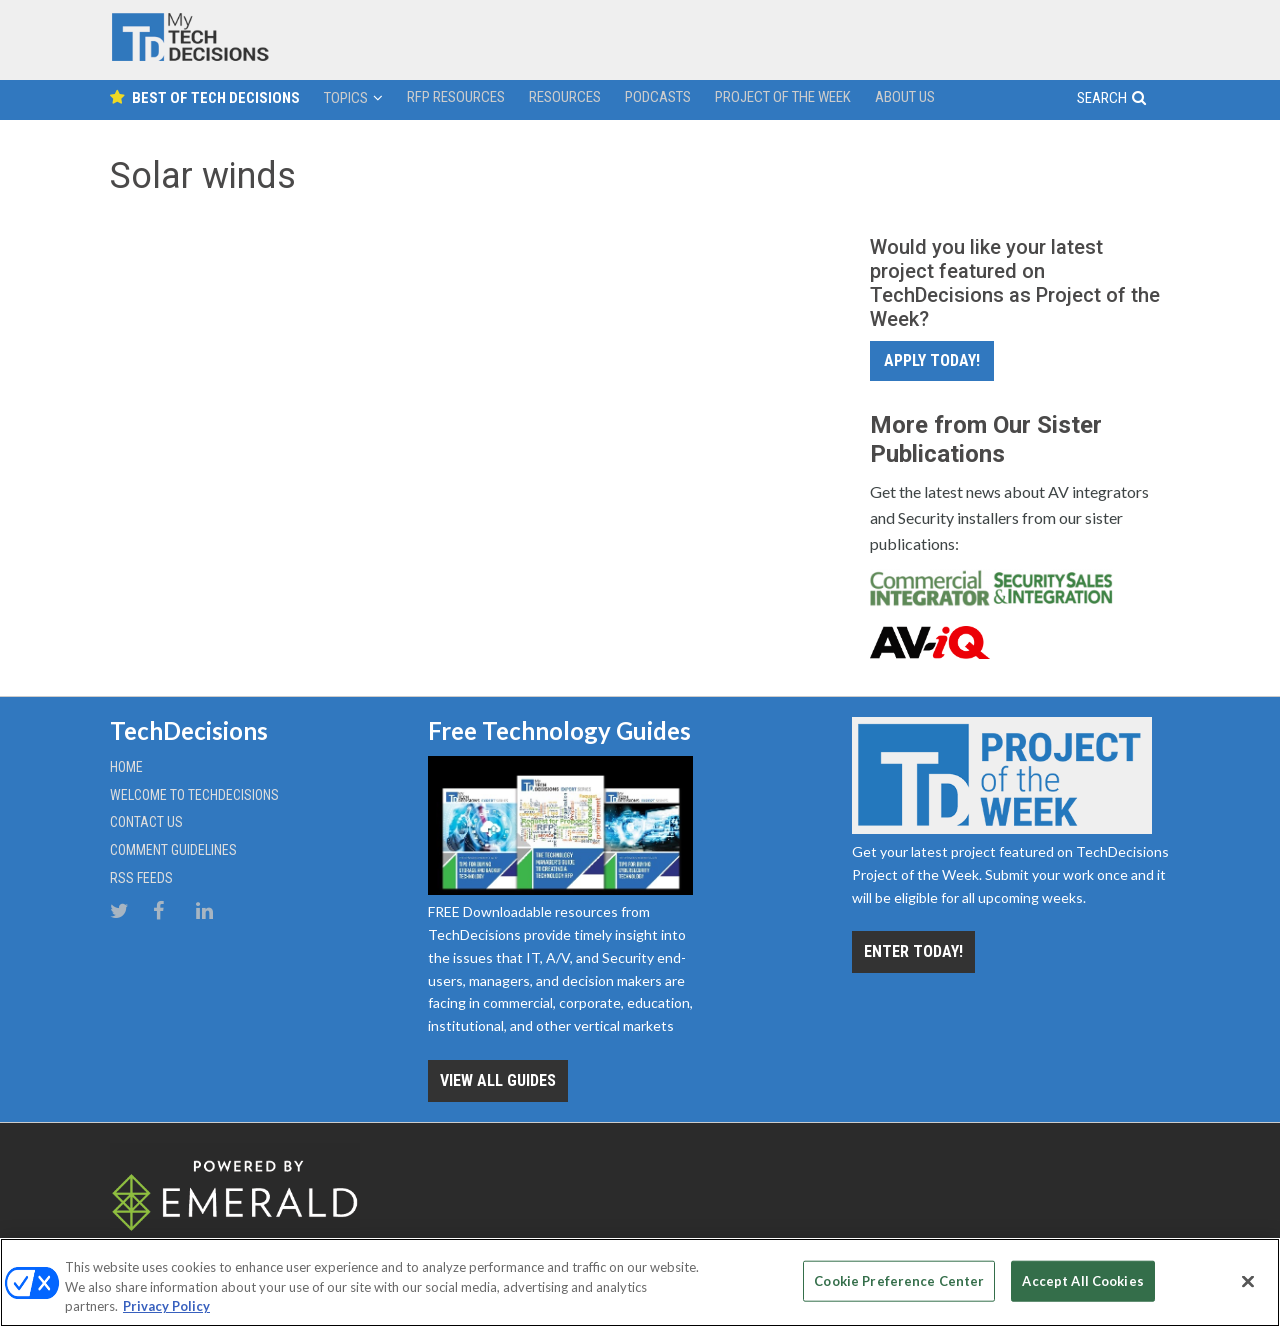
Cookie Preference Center (899, 1280)
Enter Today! (913, 951)
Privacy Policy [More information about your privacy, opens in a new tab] (166, 1306)
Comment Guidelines (173, 850)
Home (126, 767)
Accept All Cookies (1082, 1280)
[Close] (1248, 1281)
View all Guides (498, 1080)
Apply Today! (932, 360)
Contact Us (146, 822)
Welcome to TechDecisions (194, 795)
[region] (640, 1282)
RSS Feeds (141, 878)
